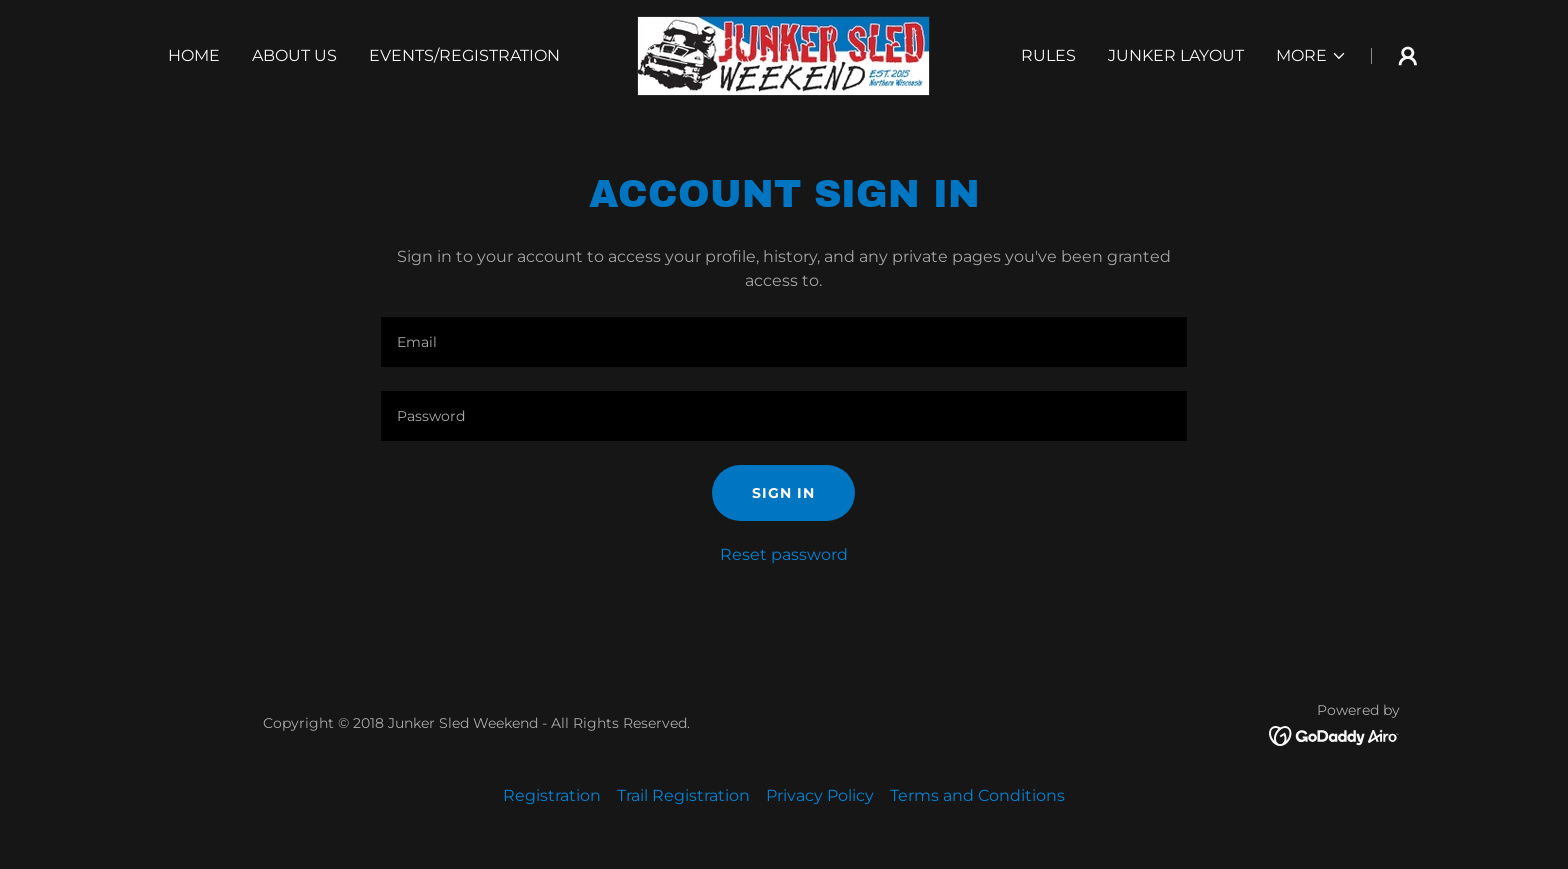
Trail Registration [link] (683, 795)
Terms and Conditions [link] (977, 795)
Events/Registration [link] (464, 55)
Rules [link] (1048, 55)
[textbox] (783, 342)
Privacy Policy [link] (820, 795)
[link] (783, 54)
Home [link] (194, 55)
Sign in (783, 493)
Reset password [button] (784, 554)
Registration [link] (552, 795)
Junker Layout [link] (1176, 55)
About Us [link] (294, 55)
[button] (1311, 56)
